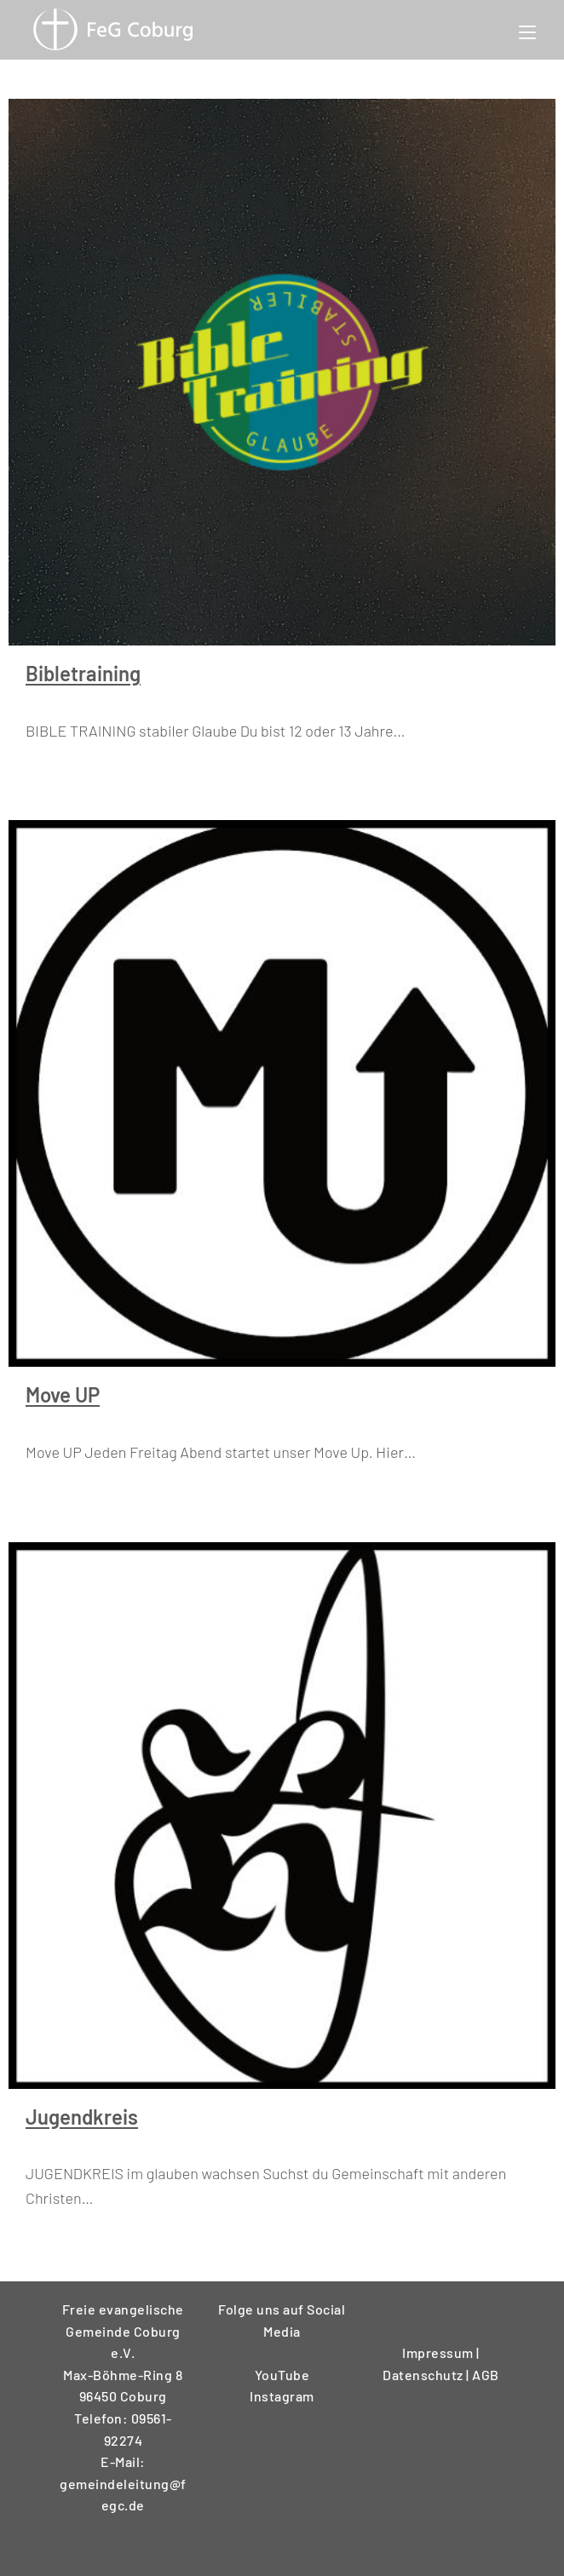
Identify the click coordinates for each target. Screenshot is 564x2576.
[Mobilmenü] (527, 30)
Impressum (439, 2352)
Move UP (63, 1394)
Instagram (282, 2396)
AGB (485, 2375)
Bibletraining (83, 673)
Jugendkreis (82, 2116)
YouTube (282, 2375)
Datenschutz (424, 2375)
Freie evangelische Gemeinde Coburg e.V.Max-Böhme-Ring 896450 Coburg (123, 2352)
